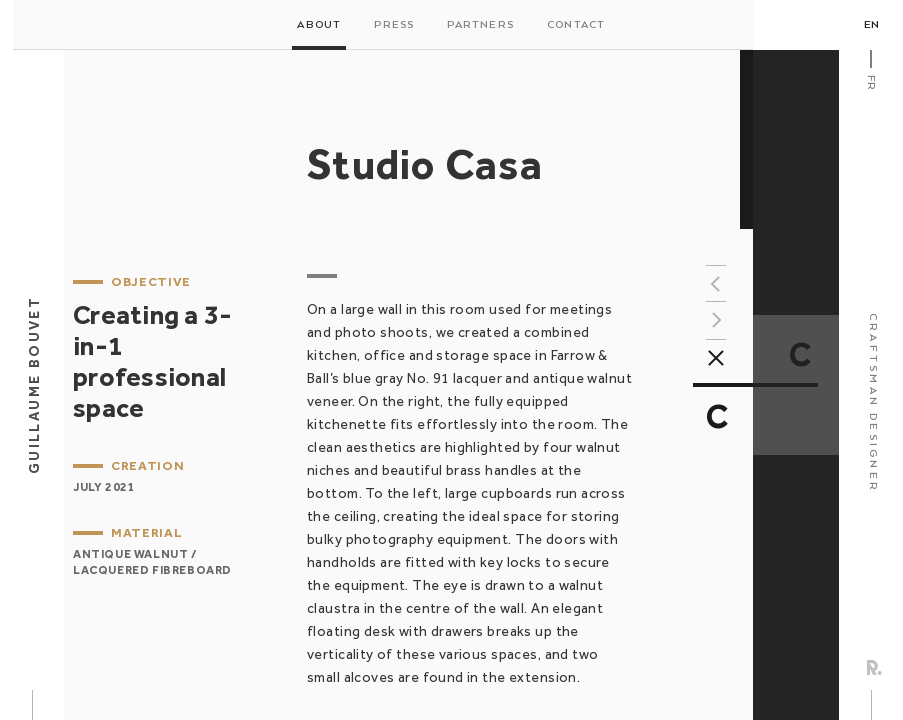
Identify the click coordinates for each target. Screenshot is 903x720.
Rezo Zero (874, 667)
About (319, 25)
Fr (871, 82)
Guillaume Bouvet (34, 385)
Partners (480, 25)
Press (394, 25)
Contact (576, 25)
